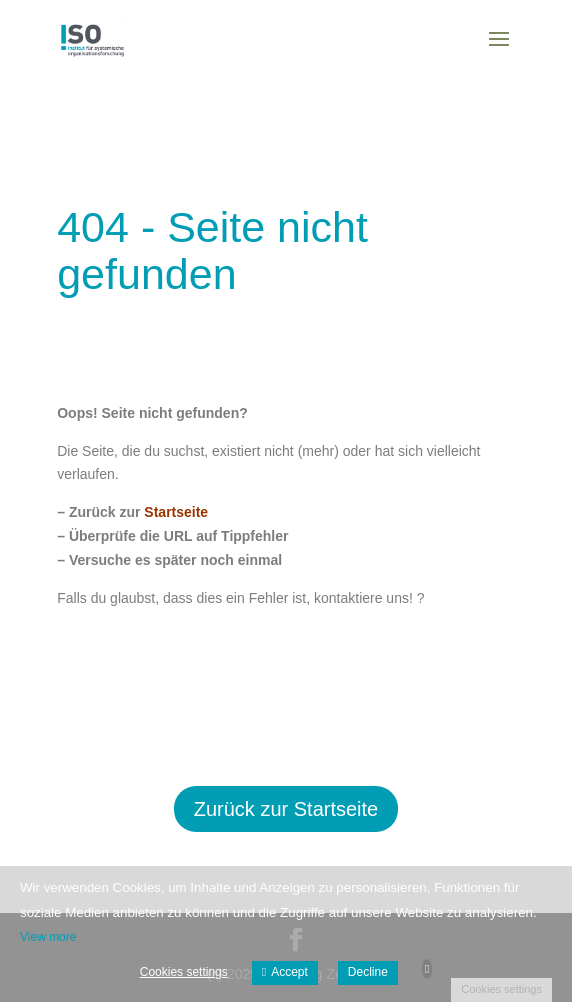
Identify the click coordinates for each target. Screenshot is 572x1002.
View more (48, 937)
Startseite (176, 512)
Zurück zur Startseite (286, 809)
